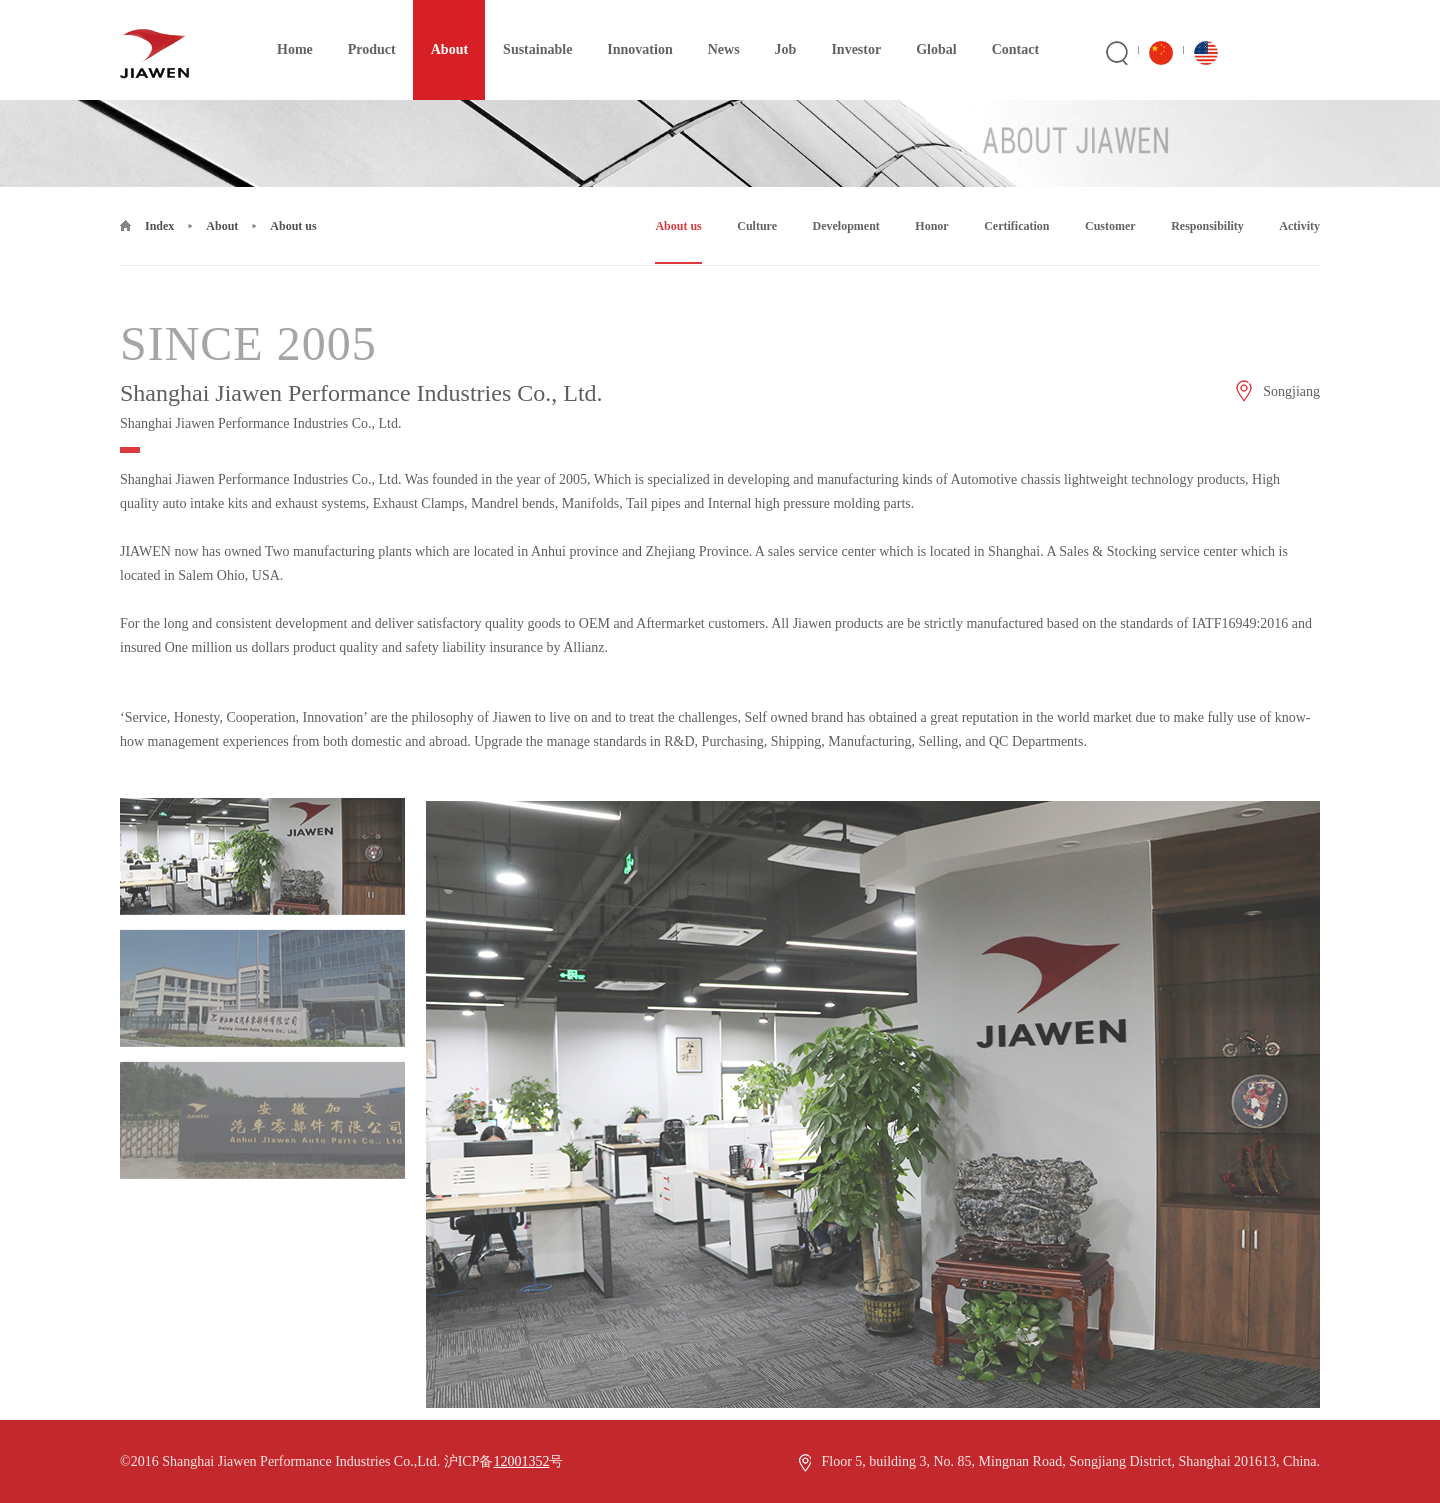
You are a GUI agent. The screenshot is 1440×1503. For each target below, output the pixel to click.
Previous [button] (492, 1157)
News (715, 28)
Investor (847, 28)
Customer (1110, 226)
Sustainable (528, 28)
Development (846, 226)
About (440, 28)
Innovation (630, 28)
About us (293, 226)
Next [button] (1254, 1157)
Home (286, 28)
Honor (931, 226)
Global (927, 28)
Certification (1016, 226)
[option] (262, 909)
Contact (1006, 28)
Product (363, 28)
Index (159, 226)
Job (777, 28)
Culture (757, 226)
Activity (1299, 226)
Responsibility (1207, 226)
